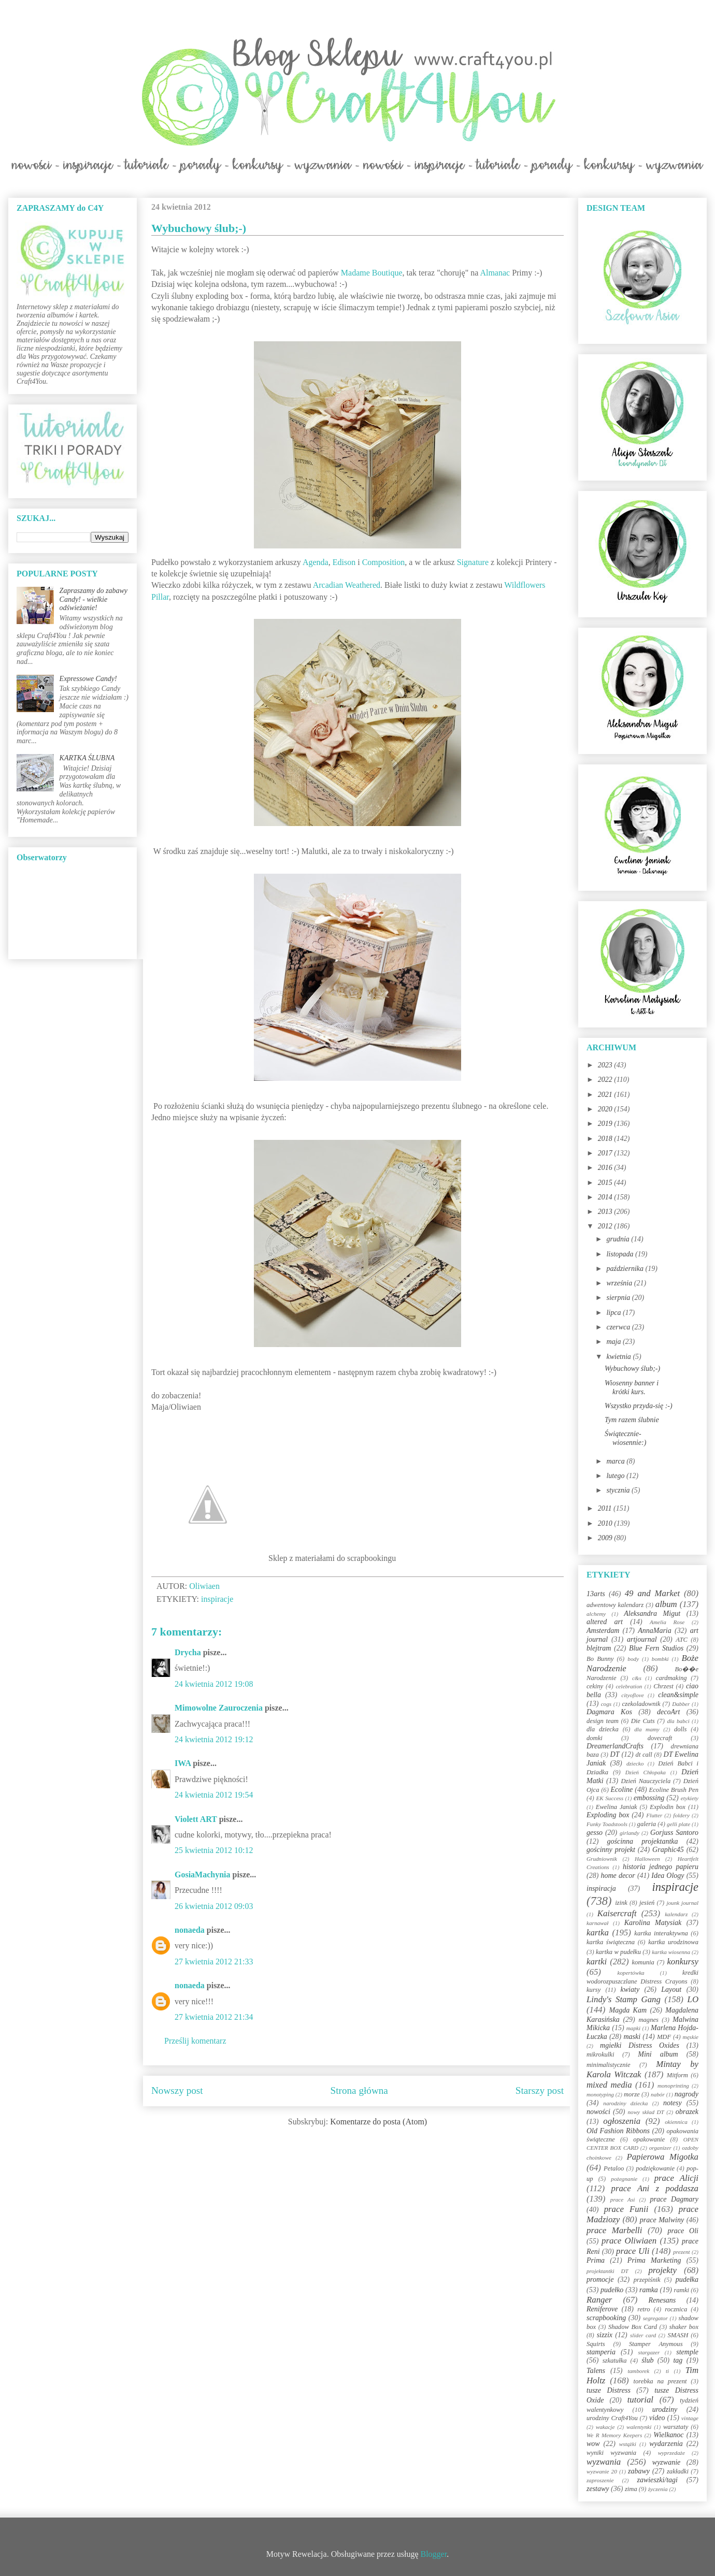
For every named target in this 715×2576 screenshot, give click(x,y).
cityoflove (632, 1695)
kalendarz (676, 1914)
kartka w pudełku (618, 1952)
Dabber (681, 1704)
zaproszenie (600, 2480)
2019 (606, 1123)
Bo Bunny (600, 1658)
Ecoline (621, 1789)
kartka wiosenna (671, 1952)
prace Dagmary (674, 2199)
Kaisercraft (617, 1913)
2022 (606, 1079)
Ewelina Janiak (616, 1807)
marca (616, 1461)
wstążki (627, 2444)
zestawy (598, 2489)
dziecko (635, 1763)
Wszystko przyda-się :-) (639, 1406)
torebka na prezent (660, 2381)
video (657, 2418)
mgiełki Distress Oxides (639, 2045)
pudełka (687, 2279)
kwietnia (619, 1357)
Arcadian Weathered (346, 585)
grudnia (618, 1239)
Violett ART (196, 1819)
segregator (655, 2318)
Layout (671, 1989)
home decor (617, 1875)
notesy (672, 2103)
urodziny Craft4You (612, 2418)
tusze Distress (609, 2390)
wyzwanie (666, 2462)
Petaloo (614, 2168)
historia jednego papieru (660, 1867)
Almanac (495, 272)
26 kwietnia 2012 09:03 (214, 1906)
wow (593, 2444)
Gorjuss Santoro (674, 1832)
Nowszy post (177, 2090)
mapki (633, 2028)
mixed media (609, 2085)
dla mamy (647, 1729)
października (625, 1268)
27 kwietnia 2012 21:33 (214, 1961)
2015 (606, 1182)
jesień (646, 1902)
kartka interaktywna (661, 1933)
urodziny (664, 2409)
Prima (596, 2260)
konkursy (682, 1961)
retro (643, 2309)
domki (595, 1738)
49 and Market (652, 1593)
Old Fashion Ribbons (618, 2131)
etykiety (689, 1798)
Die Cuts (643, 1721)
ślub (647, 2360)
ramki (681, 2290)
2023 (606, 1065)
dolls (680, 1729)
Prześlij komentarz (195, 2040)
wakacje (605, 2427)
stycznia (619, 1490)
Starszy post (540, 2090)
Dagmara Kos (609, 1712)
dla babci (678, 1721)
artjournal (642, 1639)
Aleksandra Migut (652, 1613)
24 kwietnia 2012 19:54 (214, 1794)
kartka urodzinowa (673, 1942)
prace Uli (632, 2251)
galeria (646, 1824)
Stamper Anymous (656, 2344)
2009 (606, 1538)
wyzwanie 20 (602, 2471)
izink (621, 1902)
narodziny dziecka (625, 2103)
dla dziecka (603, 1729)
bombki (660, 1659)
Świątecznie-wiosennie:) (625, 1438)
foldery (681, 1815)
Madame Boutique (372, 272)
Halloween (647, 1859)
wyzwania (604, 2462)
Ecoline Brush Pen (673, 1789)
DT (615, 1754)
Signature (474, 562)
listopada (620, 1254)
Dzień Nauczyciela (645, 1781)
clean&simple (678, 1695)
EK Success (610, 1798)
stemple (687, 2352)
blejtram (599, 1648)
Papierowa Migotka (662, 2157)
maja (614, 1341)
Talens (596, 2371)
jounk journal (682, 1903)
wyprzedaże (671, 2453)
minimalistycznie (609, 2064)
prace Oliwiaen (629, 2241)
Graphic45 (668, 1850)
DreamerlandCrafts (615, 1746)
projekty (662, 2270)
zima (631, 2489)
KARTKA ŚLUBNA (87, 758)
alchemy (596, 1614)
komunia (643, 1962)
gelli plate (678, 1824)
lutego (616, 1476)
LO (693, 1999)
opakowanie (649, 2139)
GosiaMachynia (203, 1874)
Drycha (188, 1652)
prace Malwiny (662, 2220)
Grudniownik (602, 1859)
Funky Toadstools (607, 1824)
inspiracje (217, 1599)
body (633, 1659)
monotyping (600, 2094)
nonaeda (190, 1930)
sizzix (604, 2335)
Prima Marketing (654, 2260)
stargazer (649, 2352)
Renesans (662, 2300)
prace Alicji (676, 2178)
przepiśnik (647, 2279)
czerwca (619, 1327)
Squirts (596, 2344)
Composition (383, 562)
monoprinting (673, 2085)
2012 (606, 1226)
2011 (605, 1508)
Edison (344, 562)
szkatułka (615, 2360)
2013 (606, 1211)
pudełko (611, 2290)
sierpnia (619, 1297)
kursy (593, 1989)
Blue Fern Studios (656, 1648)
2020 (606, 1109)
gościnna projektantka (642, 1841)
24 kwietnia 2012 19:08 (214, 1684)
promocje (600, 2279)
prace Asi (622, 2199)
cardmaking (671, 1678)
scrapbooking (606, 2318)
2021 (606, 1094)
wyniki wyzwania (611, 2452)
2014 (606, 1197)
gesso (595, 1832)
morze (632, 2094)
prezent (681, 2252)
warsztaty (675, 2426)
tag (677, 2360)
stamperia (601, 2352)
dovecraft (660, 1738)
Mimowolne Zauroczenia (219, 1707)
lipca (614, 1312)
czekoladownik (641, 1703)
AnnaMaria (654, 1630)
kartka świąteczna (611, 1942)
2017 (606, 1153)
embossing (649, 1798)
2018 (606, 1138)
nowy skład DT (645, 2112)
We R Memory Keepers (614, 2435)
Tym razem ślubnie (632, 1420)
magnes (648, 2019)
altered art (605, 1622)
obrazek (687, 2112)
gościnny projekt (611, 1850)
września (620, 1283)
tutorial (640, 2400)
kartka (598, 1932)
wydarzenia (666, 2444)
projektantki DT (607, 2271)
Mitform (677, 2075)
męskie (690, 2037)
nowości (598, 2112)
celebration (629, 1686)
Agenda (315, 562)
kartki (597, 1961)
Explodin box (667, 1807)
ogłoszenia (621, 2121)
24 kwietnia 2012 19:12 (214, 1739)
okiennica (676, 2122)
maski (631, 2036)
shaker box (683, 2327)
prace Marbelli (614, 2230)
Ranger (599, 2300)
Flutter (654, 1815)
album (666, 1604)
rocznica (676, 2309)
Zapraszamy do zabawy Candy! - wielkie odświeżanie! (93, 599)
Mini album (658, 2054)
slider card (643, 2335)
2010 (606, 1523)
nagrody (686, 2094)
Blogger (434, 2554)
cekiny (595, 1686)
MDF (664, 2036)
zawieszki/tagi (657, 2480)
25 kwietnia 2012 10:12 (214, 1850)
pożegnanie (624, 2179)
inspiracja (601, 1888)
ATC (682, 1639)
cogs (606, 1704)
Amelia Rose (667, 1622)
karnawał (597, 1923)
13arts (596, 1594)
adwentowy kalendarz (615, 1605)
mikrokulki (600, 2054)
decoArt (668, 1712)
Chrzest (663, 1686)
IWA (183, 1763)
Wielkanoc (668, 2435)
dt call (644, 1754)
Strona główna (359, 2090)
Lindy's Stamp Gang (624, 1999)
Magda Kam (628, 2010)
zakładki (678, 2471)
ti (667, 2371)
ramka (648, 2290)
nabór (658, 2094)
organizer (660, 2148)
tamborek (638, 2371)
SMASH (678, 2335)
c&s (636, 1678)
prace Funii (626, 2209)
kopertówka (631, 1973)
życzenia (658, 2489)
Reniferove (602, 2309)
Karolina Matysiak (653, 1923)
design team (603, 1721)
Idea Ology (667, 1875)
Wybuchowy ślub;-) (632, 1368)
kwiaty (630, 1989)
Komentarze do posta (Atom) (378, 2121)
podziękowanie (655, 2168)
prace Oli (682, 2231)
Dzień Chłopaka (645, 1772)
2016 (606, 1167)
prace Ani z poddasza (654, 2188)
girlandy (629, 1833)
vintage (689, 2418)
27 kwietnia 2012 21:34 (214, 2017)
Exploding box (608, 1815)
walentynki (638, 2427)
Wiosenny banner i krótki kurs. (632, 1387)
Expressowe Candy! (88, 679)
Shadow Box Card (632, 2327)
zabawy (639, 2471)
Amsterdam (603, 1630)
